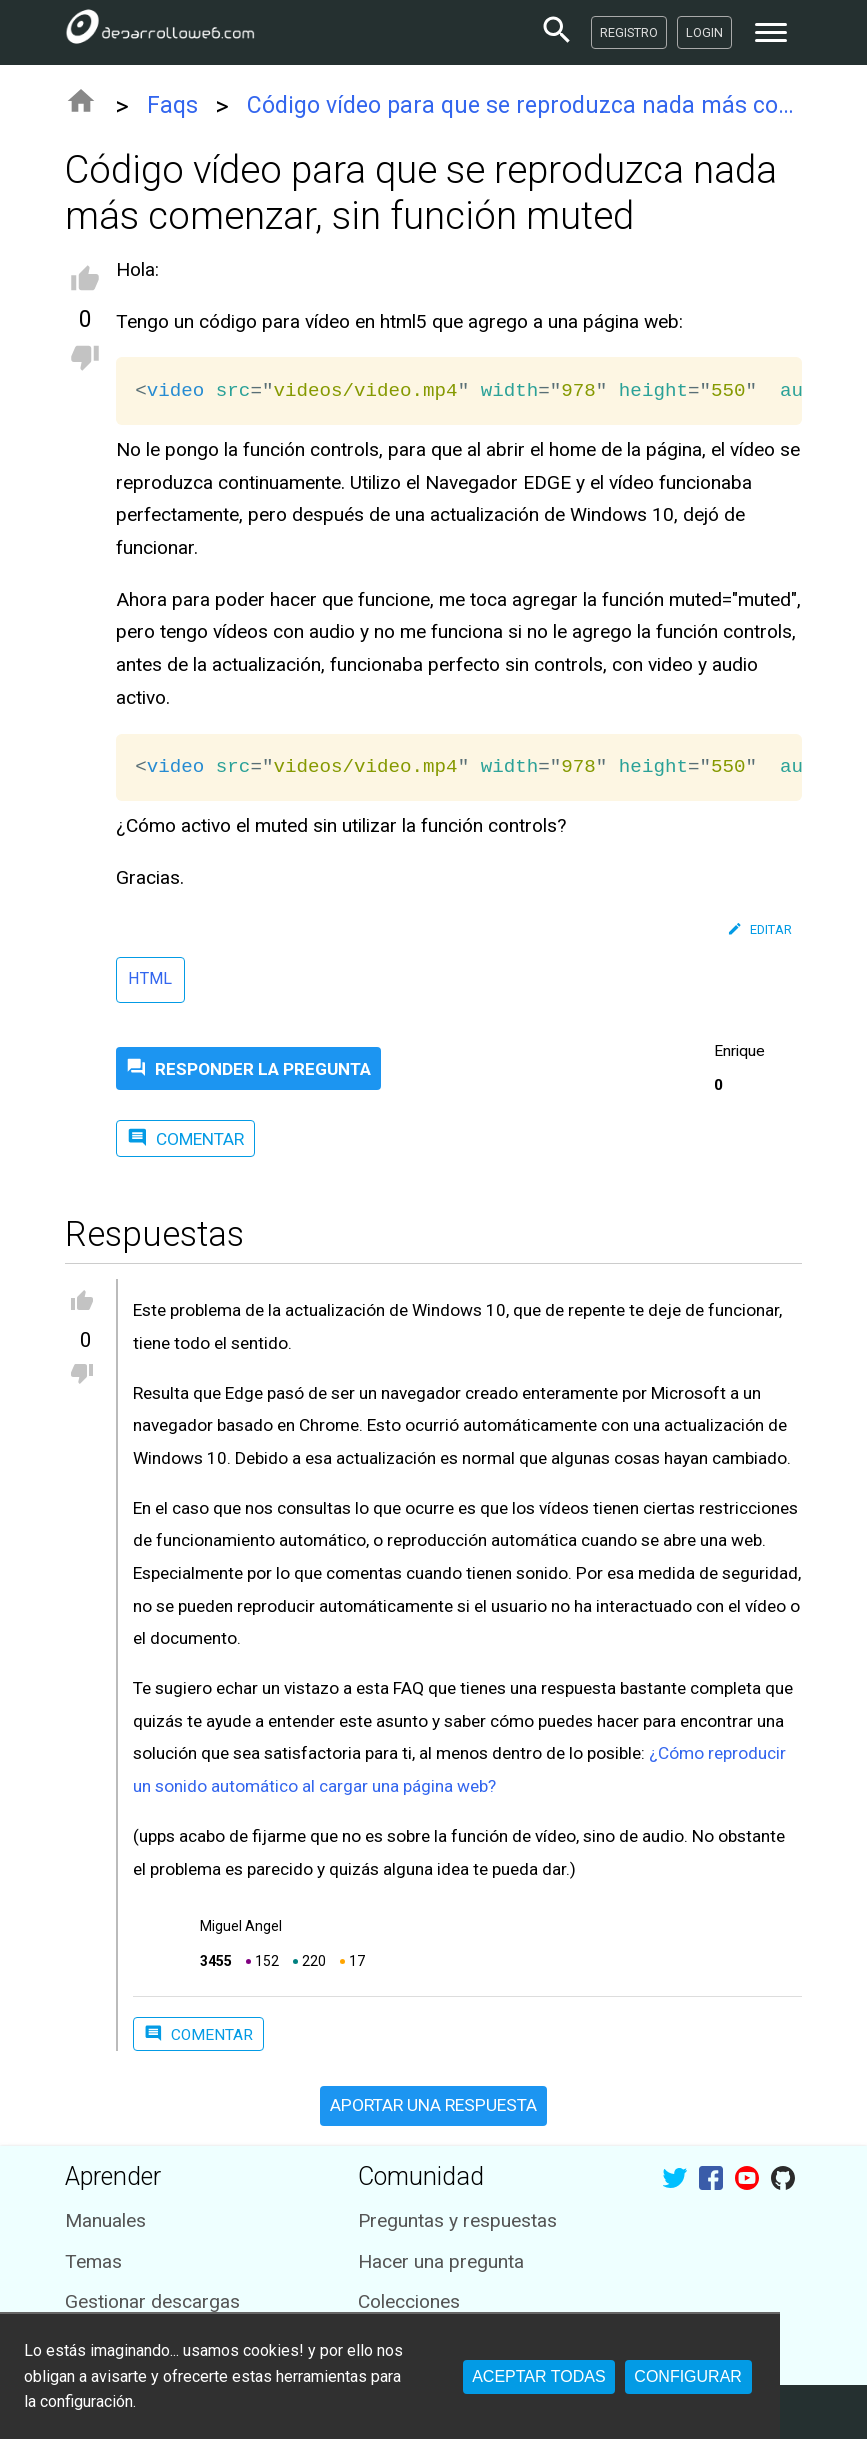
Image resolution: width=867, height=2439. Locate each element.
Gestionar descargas (152, 2301)
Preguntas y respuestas (457, 2220)
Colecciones (409, 2301)
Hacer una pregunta (441, 2261)
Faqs (172, 105)
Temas (93, 2261)
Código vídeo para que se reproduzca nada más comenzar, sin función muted (524, 105)
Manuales (105, 2220)
